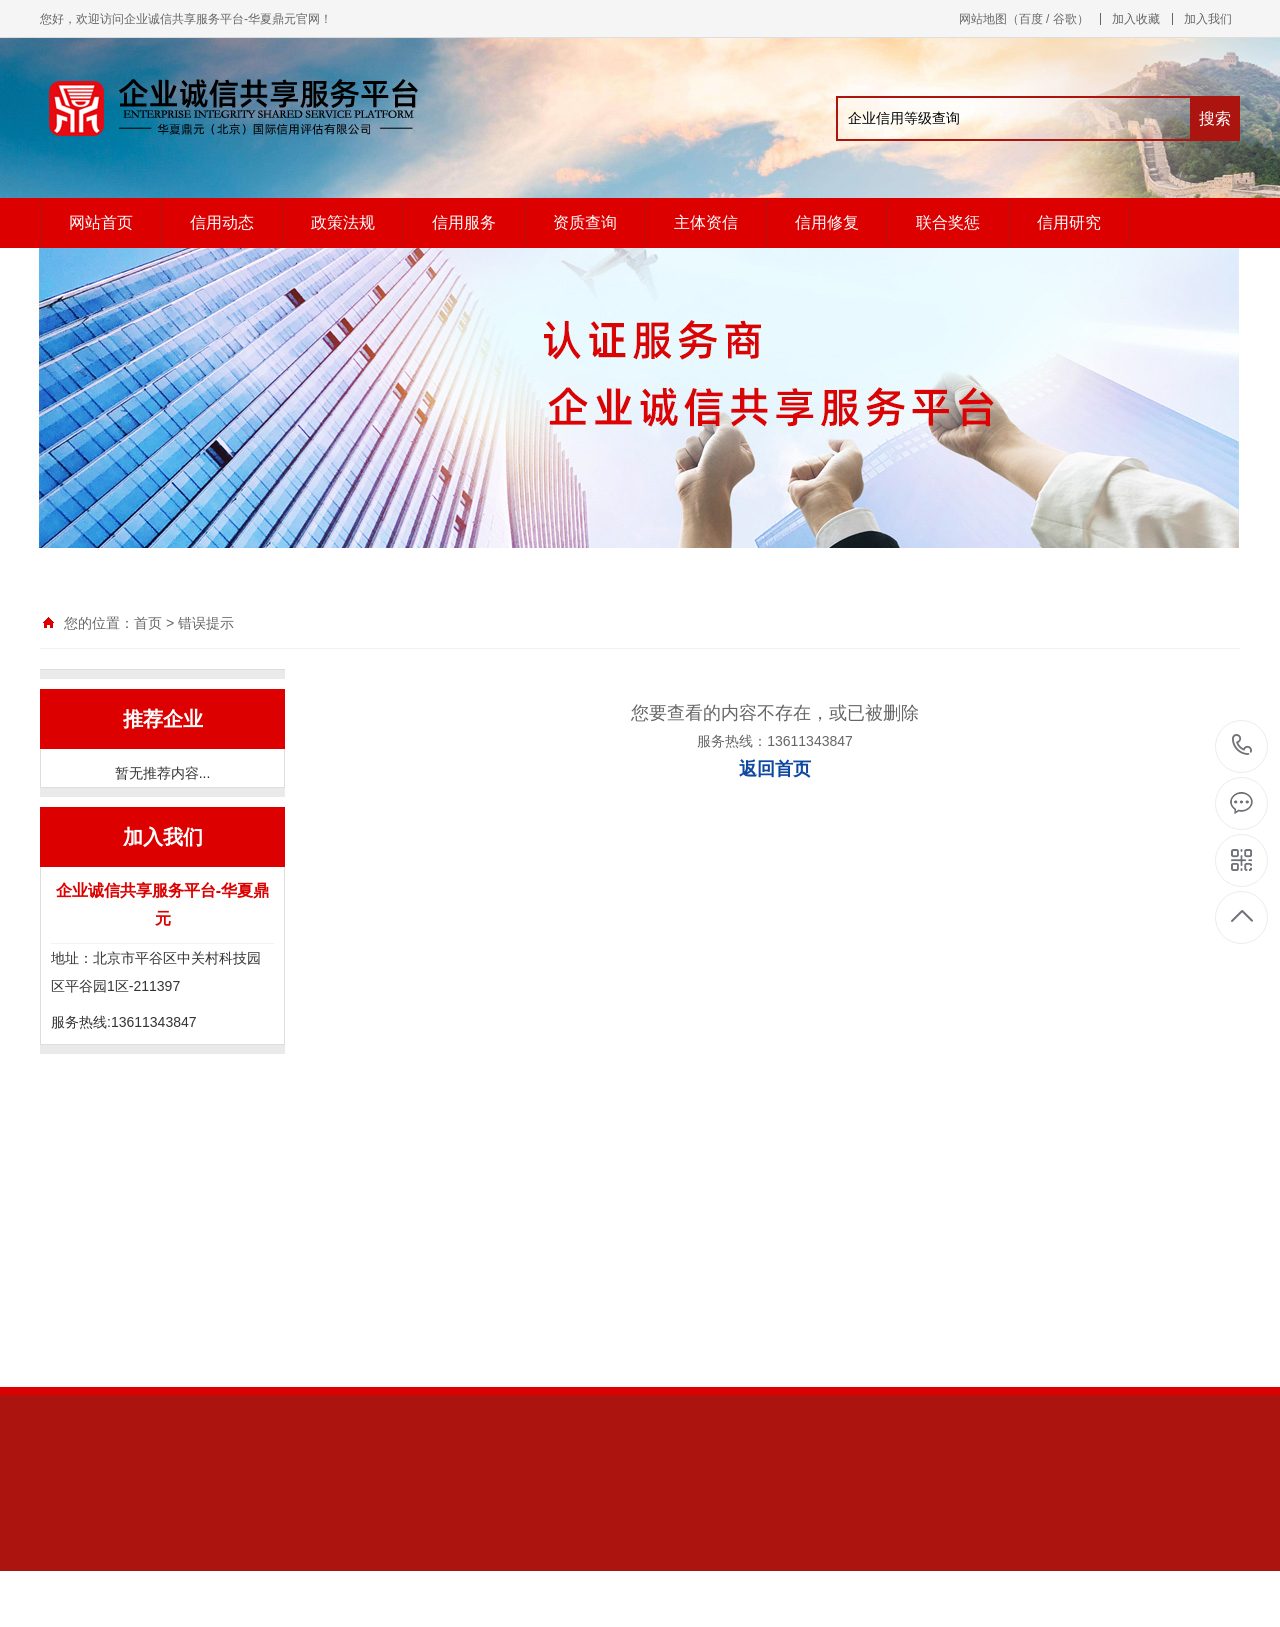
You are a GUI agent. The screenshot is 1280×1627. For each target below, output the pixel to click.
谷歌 (1065, 19)
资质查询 (585, 222)
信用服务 (464, 222)
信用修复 (827, 222)
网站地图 (983, 19)
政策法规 (343, 222)
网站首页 (101, 222)
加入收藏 (1136, 19)
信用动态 (222, 222)
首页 (148, 623)
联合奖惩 (948, 222)
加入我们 (1208, 19)
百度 (1031, 19)
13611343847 (1242, 745)
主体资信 (706, 222)
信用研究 (1069, 222)
